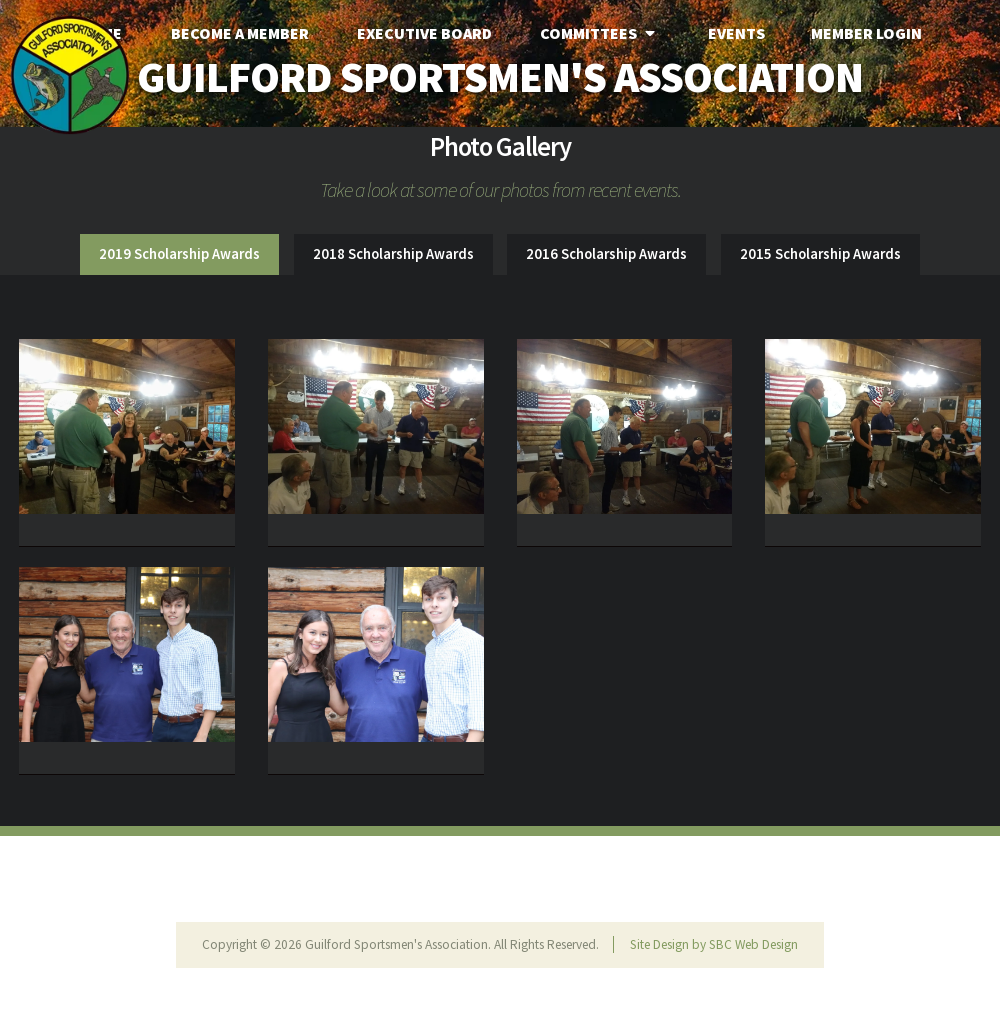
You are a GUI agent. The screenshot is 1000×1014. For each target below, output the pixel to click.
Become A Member (240, 33)
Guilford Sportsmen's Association (500, 76)
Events (736, 33)
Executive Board (424, 33)
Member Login (866, 33)
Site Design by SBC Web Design (714, 944)
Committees (600, 33)
